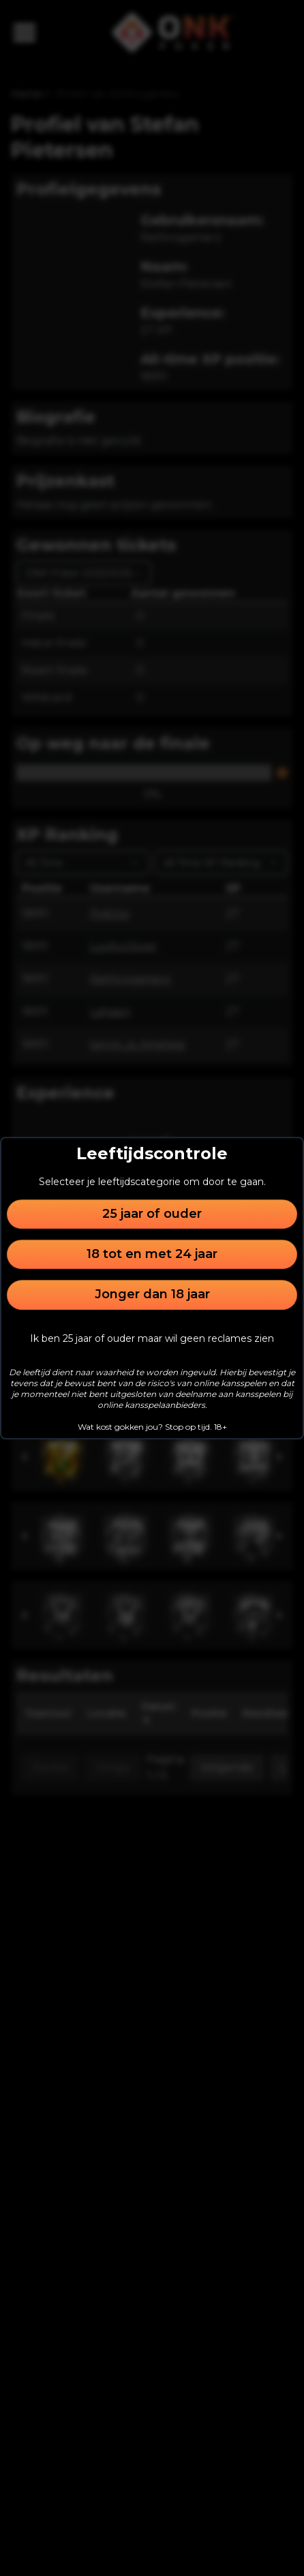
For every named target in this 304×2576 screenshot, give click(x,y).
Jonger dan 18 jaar (152, 1294)
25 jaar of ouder (152, 1213)
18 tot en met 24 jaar (152, 1253)
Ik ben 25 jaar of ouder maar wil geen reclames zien (152, 1338)
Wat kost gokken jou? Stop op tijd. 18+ (152, 1427)
